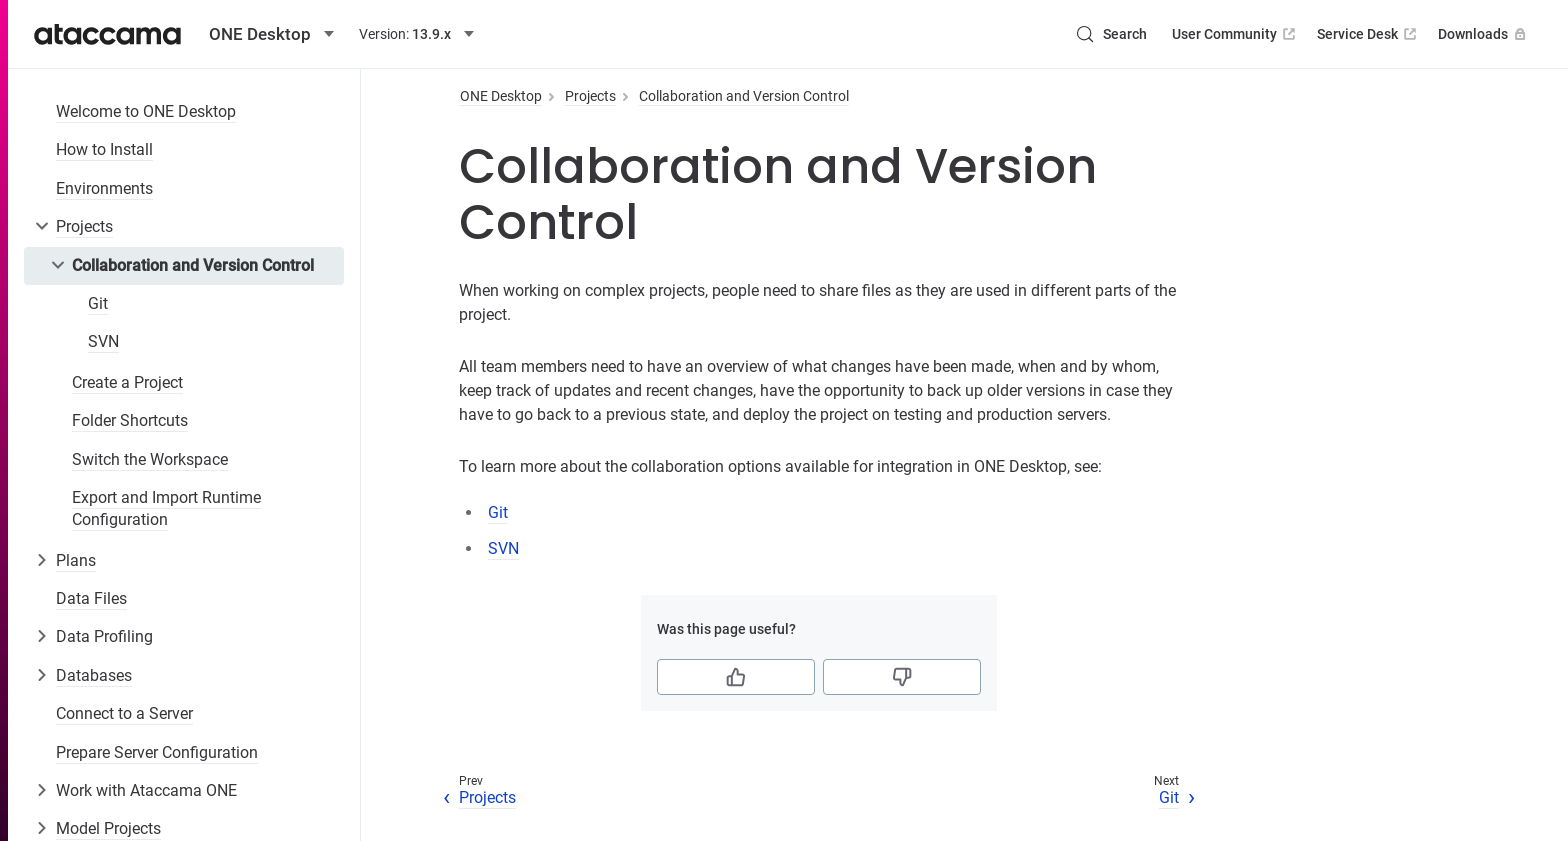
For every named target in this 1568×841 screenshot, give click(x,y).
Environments (104, 188)
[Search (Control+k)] (1111, 34)
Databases (94, 675)
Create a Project (127, 382)
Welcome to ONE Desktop (146, 111)
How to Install (104, 149)
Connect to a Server (124, 713)
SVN (103, 341)
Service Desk (1368, 34)
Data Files (91, 598)
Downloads (1484, 34)
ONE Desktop (501, 96)
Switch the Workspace (150, 459)
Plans (76, 560)
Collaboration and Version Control (193, 265)
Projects (84, 226)
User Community (1235, 34)
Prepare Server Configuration (157, 752)
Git (98, 303)
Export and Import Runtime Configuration (166, 508)
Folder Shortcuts (130, 420)
